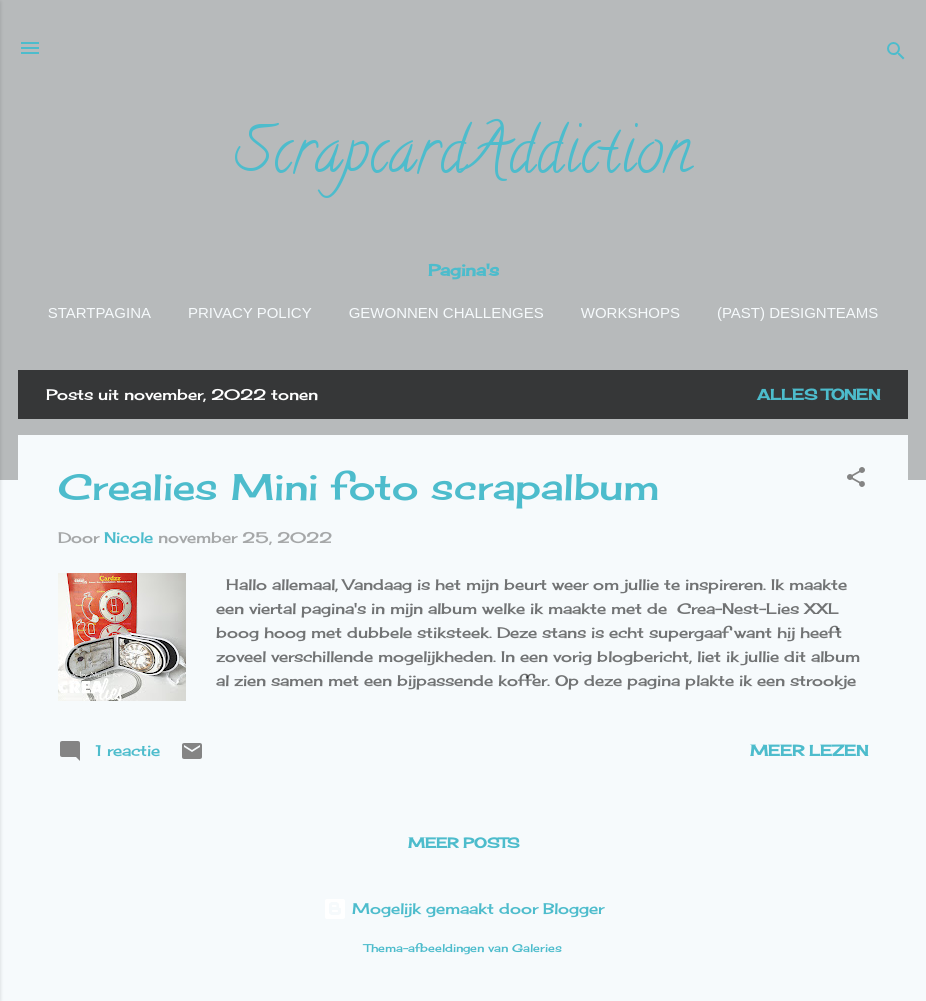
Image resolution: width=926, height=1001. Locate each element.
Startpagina (99, 312)
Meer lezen (809, 750)
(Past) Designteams (797, 312)
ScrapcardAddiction (463, 158)
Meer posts (463, 842)
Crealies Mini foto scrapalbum (359, 487)
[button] (856, 480)
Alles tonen (818, 394)
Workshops (630, 312)
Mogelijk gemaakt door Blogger (463, 908)
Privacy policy (250, 312)
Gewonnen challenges (446, 312)
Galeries (537, 948)
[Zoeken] (896, 54)
